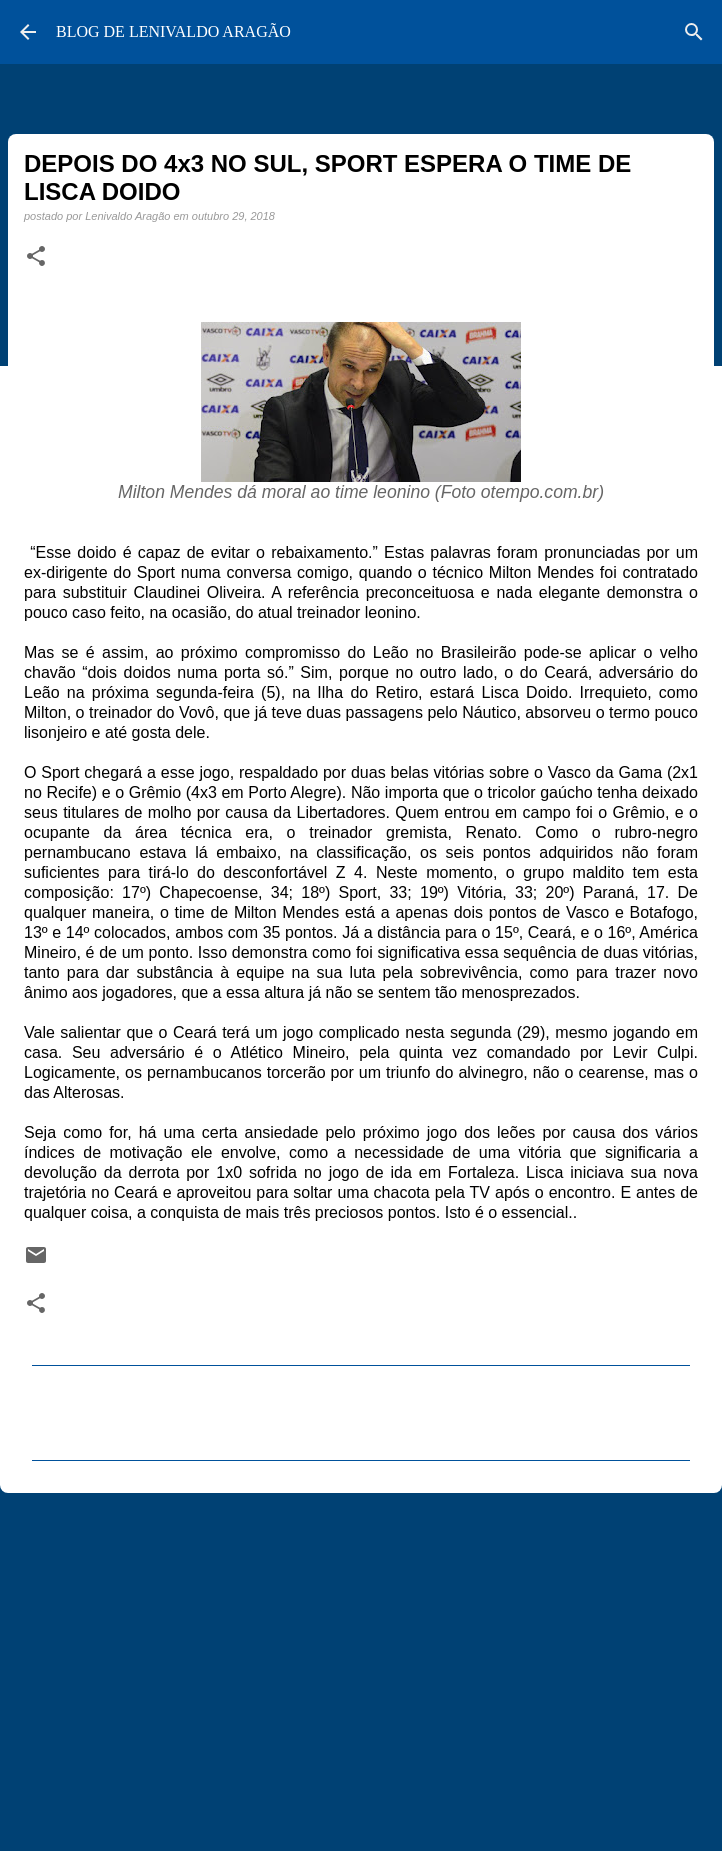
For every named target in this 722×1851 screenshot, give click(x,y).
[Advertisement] (361, 1663)
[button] (36, 257)
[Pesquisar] (694, 32)
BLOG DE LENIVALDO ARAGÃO (173, 31)
